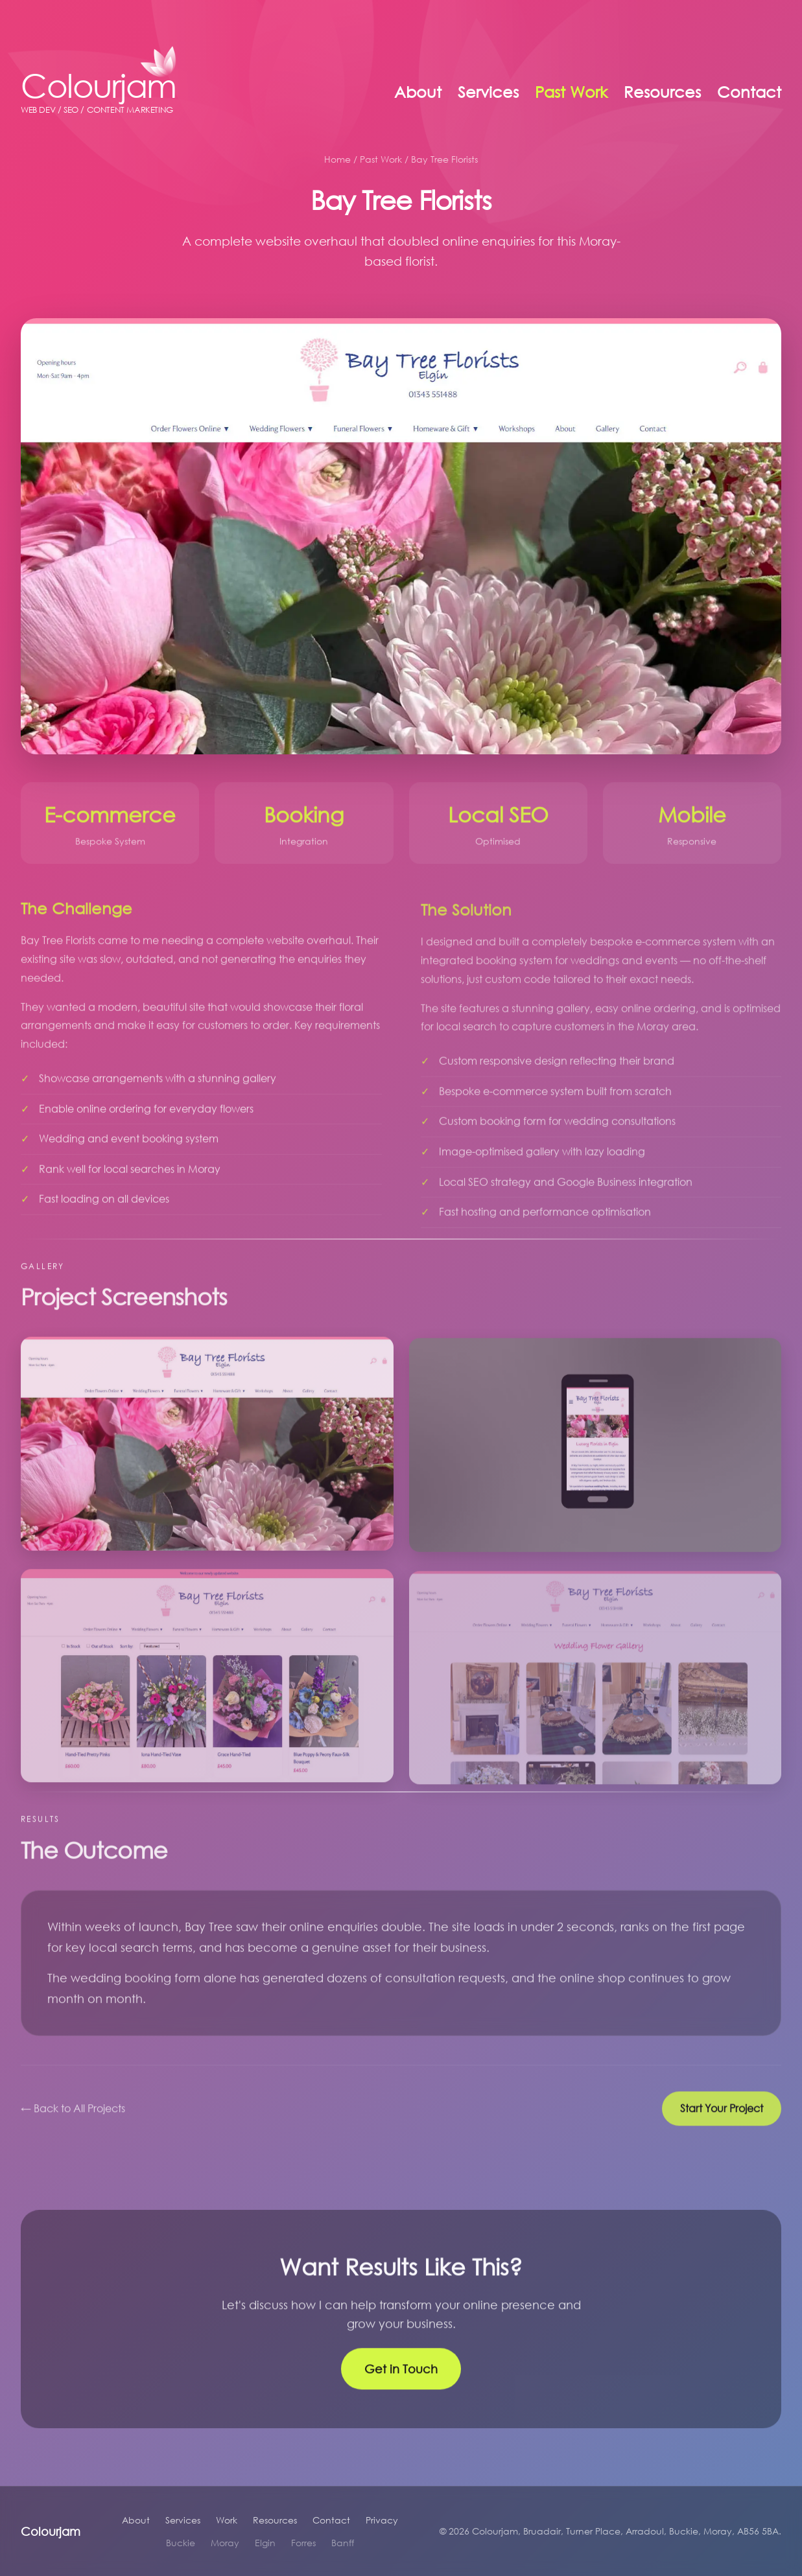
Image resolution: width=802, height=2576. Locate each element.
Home (337, 159)
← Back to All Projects (73, 2119)
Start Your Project (721, 2119)
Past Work (571, 91)
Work (226, 2519)
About (418, 91)
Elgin (265, 2542)
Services (488, 91)
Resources (662, 91)
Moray (225, 2542)
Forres (303, 2542)
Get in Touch (401, 2380)
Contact (749, 91)
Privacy (382, 2519)
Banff (342, 2542)
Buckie (180, 2542)
